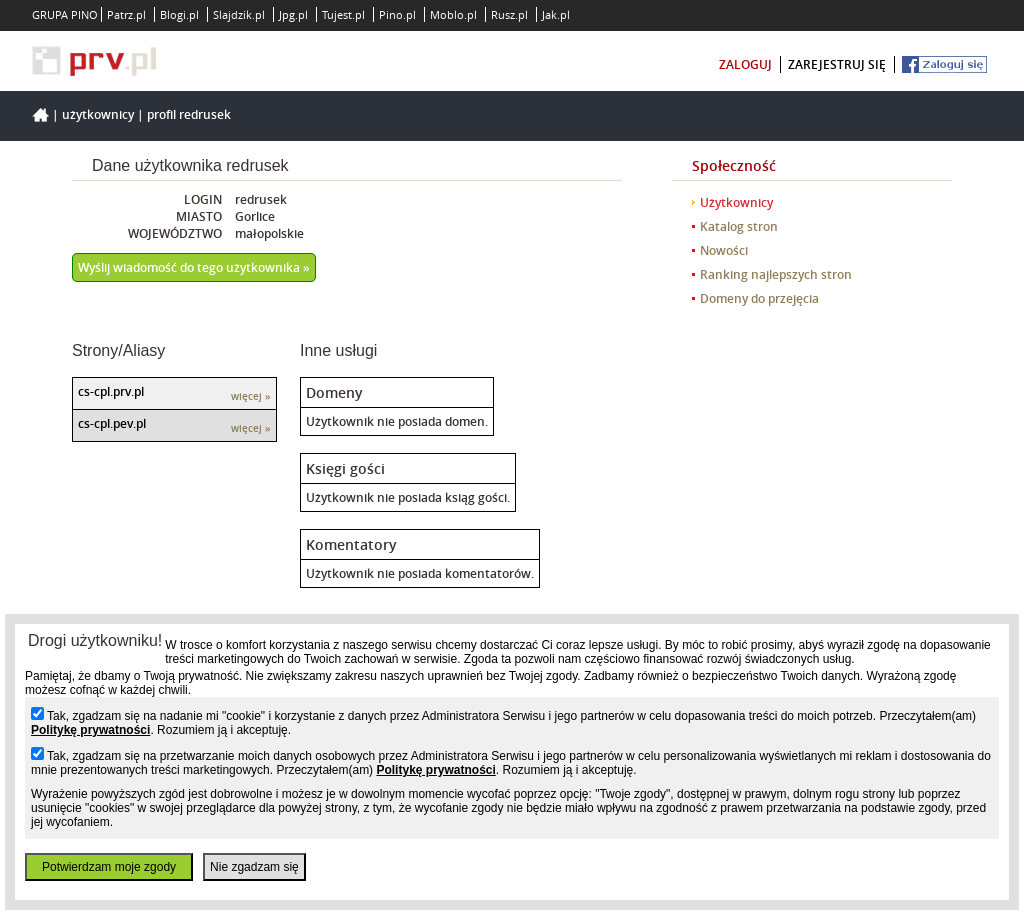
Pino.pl (397, 14)
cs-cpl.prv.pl (111, 391)
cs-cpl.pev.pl (112, 423)
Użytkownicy (98, 114)
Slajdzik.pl (239, 14)
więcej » (251, 396)
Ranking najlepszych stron (776, 274)
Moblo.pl (453, 14)
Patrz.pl (126, 14)
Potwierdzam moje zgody (109, 867)
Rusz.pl (509, 14)
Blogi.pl (179, 14)
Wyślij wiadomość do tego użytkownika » (194, 267)
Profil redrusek (189, 114)
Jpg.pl (293, 14)
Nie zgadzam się (254, 867)
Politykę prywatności (90, 730)
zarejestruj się (837, 64)
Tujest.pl (343, 14)
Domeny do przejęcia (759, 298)
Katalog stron (739, 226)
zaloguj (745, 64)
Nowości (724, 250)
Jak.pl (556, 14)
